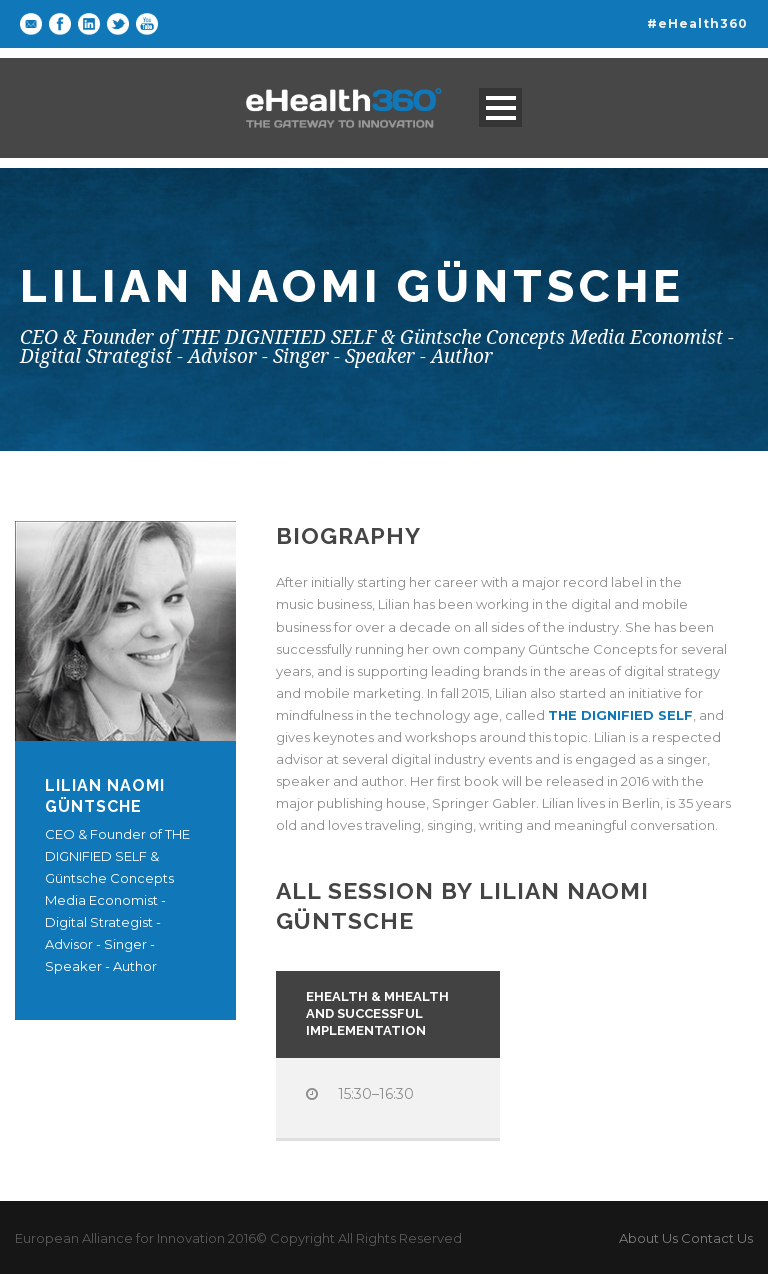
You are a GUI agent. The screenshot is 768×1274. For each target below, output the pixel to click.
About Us (648, 1238)
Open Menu (500, 107)
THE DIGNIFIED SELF (620, 715)
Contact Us (717, 1238)
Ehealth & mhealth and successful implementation (377, 1013)
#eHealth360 (697, 23)
